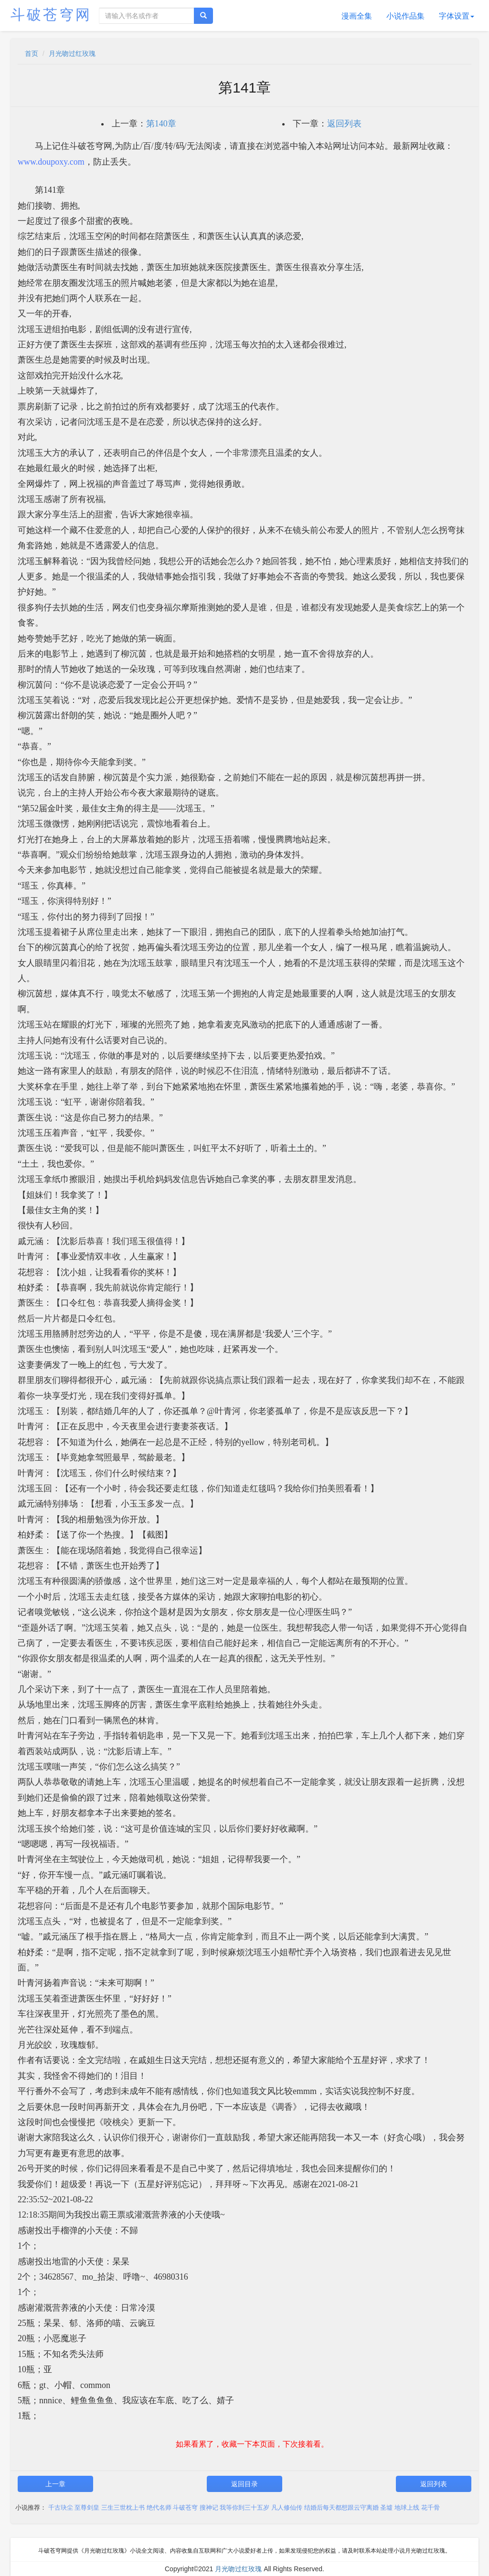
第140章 (161, 123)
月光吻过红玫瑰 (72, 53)
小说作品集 (405, 16)
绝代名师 (159, 2507)
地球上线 (406, 2507)
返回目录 (244, 2484)
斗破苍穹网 (51, 14)
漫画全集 (356, 16)
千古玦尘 (60, 2507)
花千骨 (430, 2507)
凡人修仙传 (286, 2507)
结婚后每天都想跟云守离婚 (341, 2507)
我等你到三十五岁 (244, 2507)
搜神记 (209, 2507)
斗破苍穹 (185, 2507)
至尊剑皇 (86, 2507)
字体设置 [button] (456, 16)
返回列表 (344, 123)
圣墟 (386, 2507)
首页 (31, 53)
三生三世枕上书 (123, 2507)
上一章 (55, 2484)
